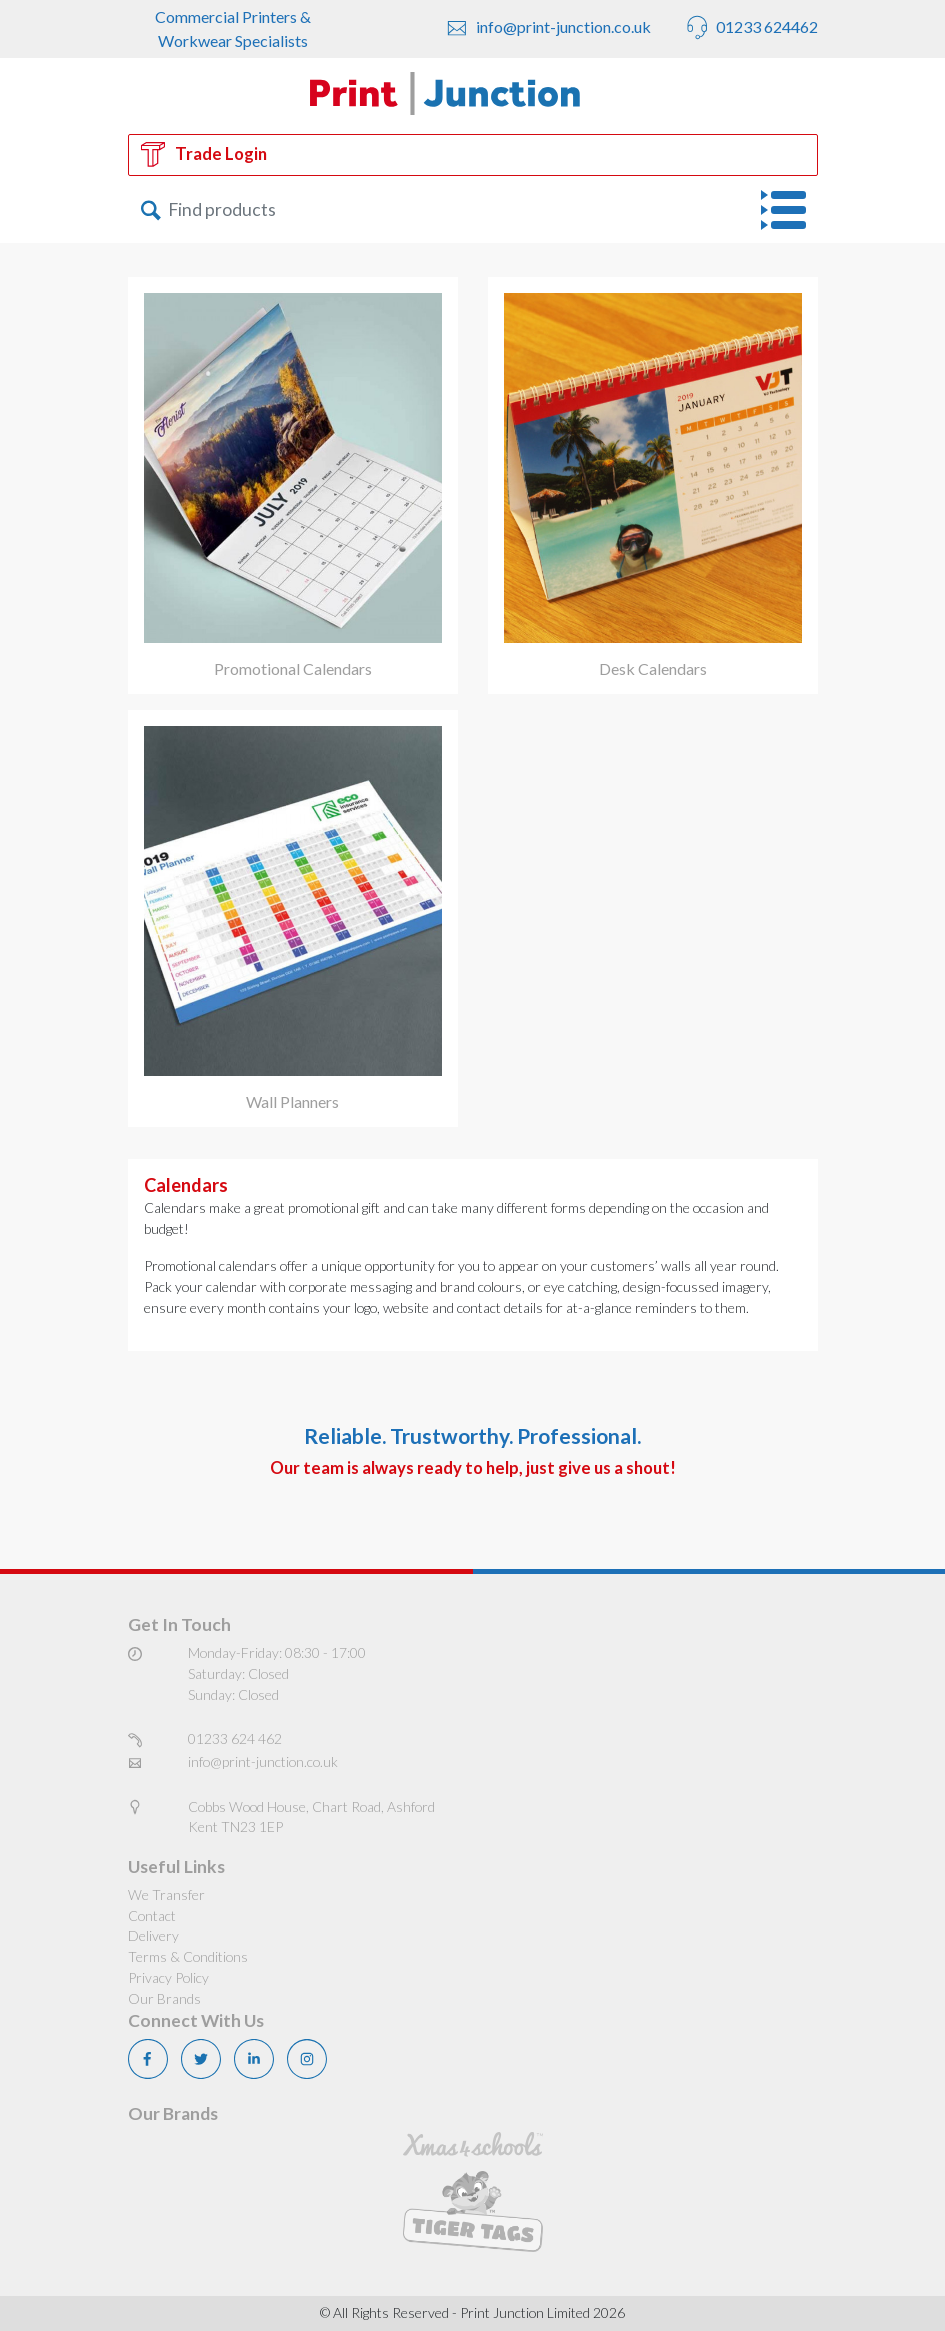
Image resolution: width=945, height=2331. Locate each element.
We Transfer (166, 1894)
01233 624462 (749, 28)
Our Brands (164, 1998)
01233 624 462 (235, 1738)
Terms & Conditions (188, 1956)
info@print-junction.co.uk (546, 28)
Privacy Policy (168, 1977)
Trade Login (204, 154)
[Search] (383, 210)
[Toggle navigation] (789, 210)
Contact (152, 1915)
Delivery (153, 1935)
